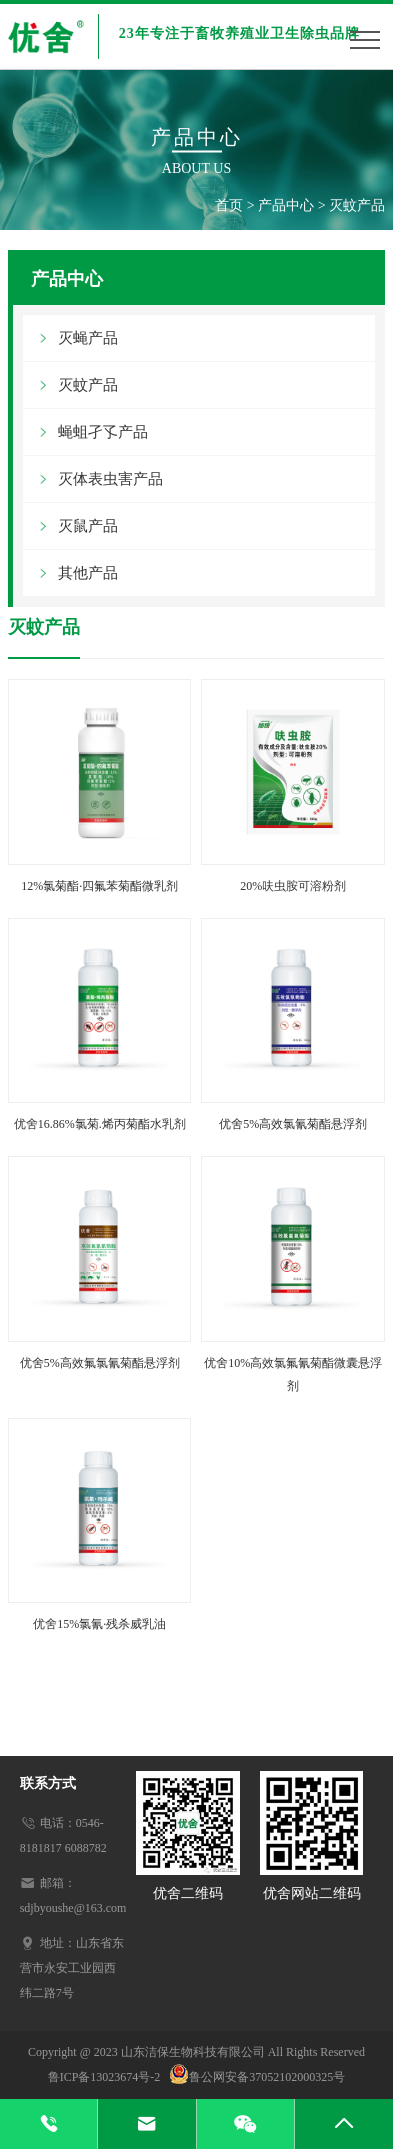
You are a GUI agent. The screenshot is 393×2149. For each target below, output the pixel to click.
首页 (229, 205)
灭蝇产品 (88, 338)
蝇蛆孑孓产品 (103, 432)
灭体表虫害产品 (110, 479)
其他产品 (88, 573)
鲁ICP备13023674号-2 (109, 2077)
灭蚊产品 (357, 205)
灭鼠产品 (88, 526)
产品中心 (286, 205)
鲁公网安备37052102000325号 (257, 2077)
